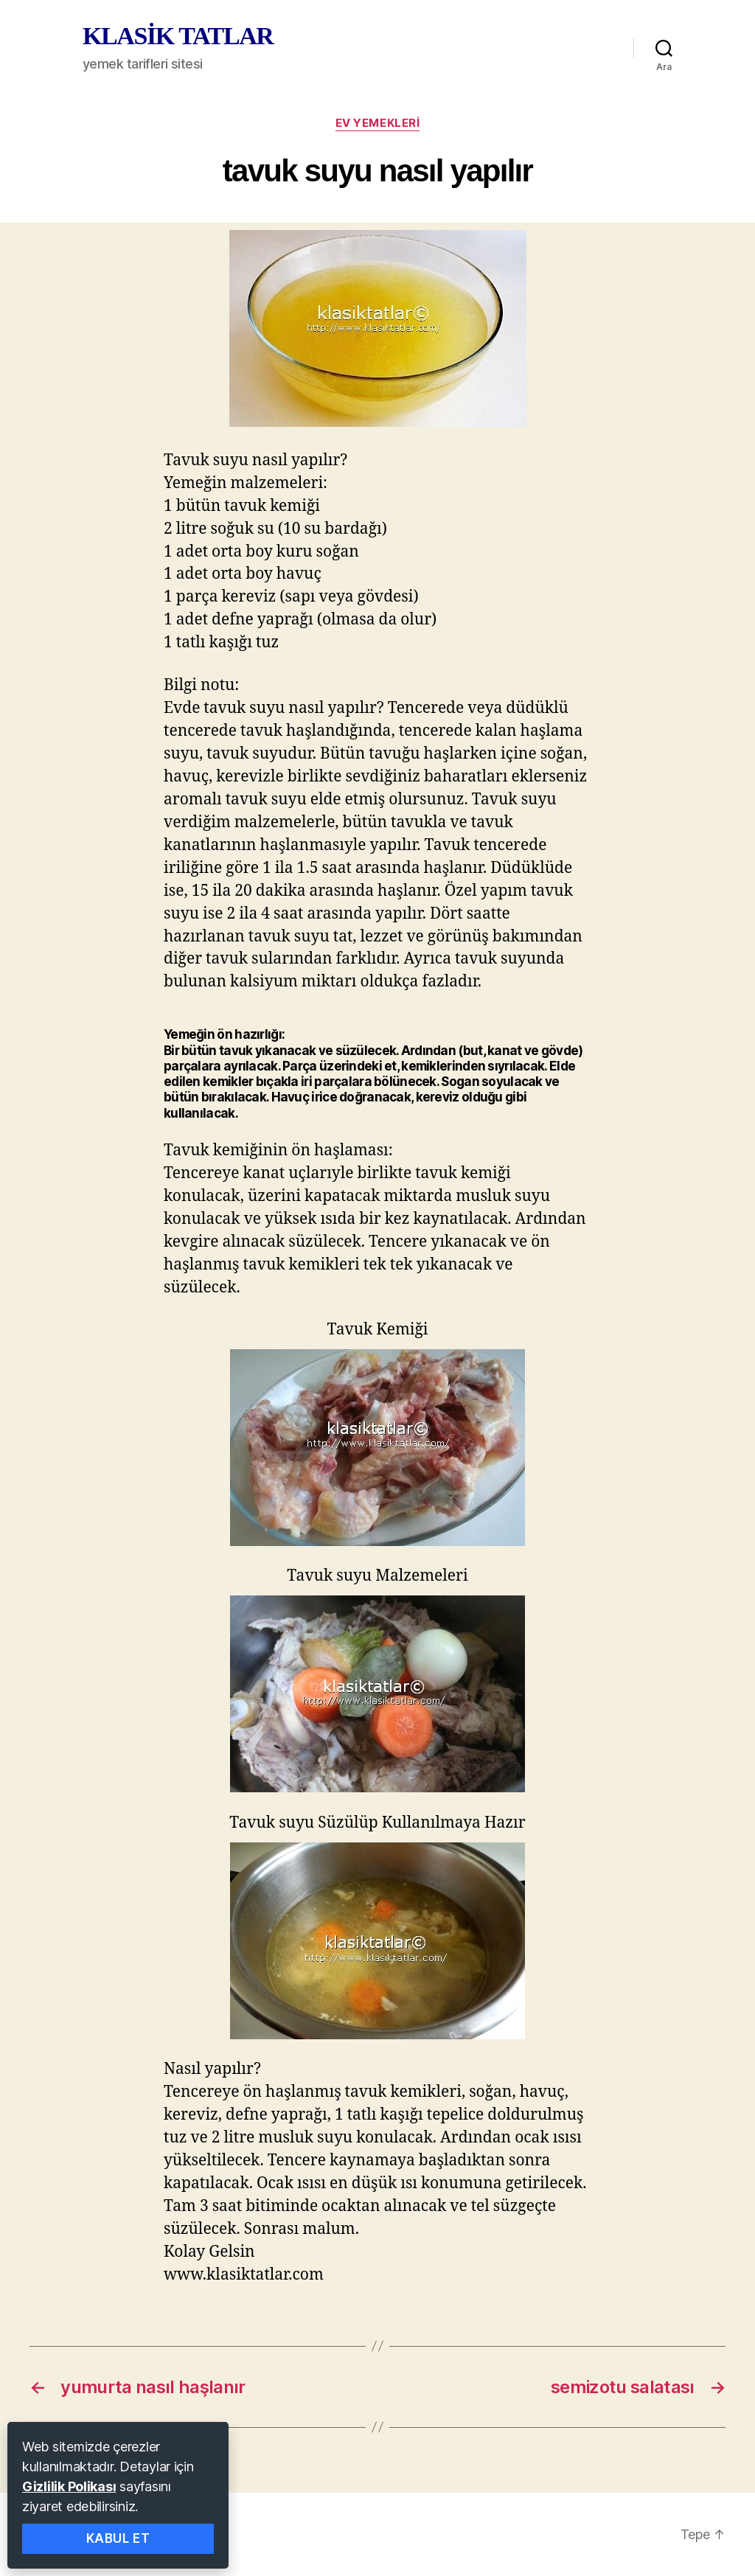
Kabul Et (118, 2538)
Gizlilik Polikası (69, 2486)
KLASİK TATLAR (178, 36)
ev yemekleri (377, 123)
